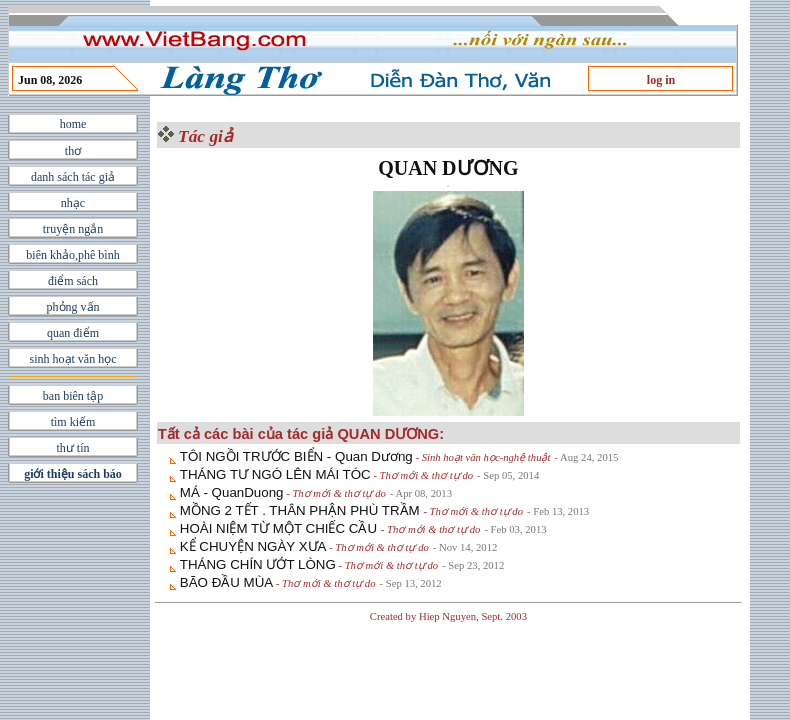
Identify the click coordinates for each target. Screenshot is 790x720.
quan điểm (73, 333)
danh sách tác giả (73, 177)
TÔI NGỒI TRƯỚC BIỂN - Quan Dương (296, 456)
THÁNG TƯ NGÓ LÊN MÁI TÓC (275, 474)
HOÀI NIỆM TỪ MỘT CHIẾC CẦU (280, 528)
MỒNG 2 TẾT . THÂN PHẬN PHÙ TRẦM (302, 510)
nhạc (73, 203)
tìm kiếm (73, 422)
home (73, 124)
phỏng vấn (73, 307)
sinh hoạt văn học (73, 359)
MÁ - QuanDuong (232, 492)
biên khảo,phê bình (72, 255)
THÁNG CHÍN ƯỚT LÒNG (258, 564)
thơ (73, 151)
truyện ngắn (73, 229)
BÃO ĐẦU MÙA (226, 582)
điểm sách (73, 281)
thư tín (72, 448)
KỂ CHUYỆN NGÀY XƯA (253, 546)
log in (661, 80)
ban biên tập (73, 396)
